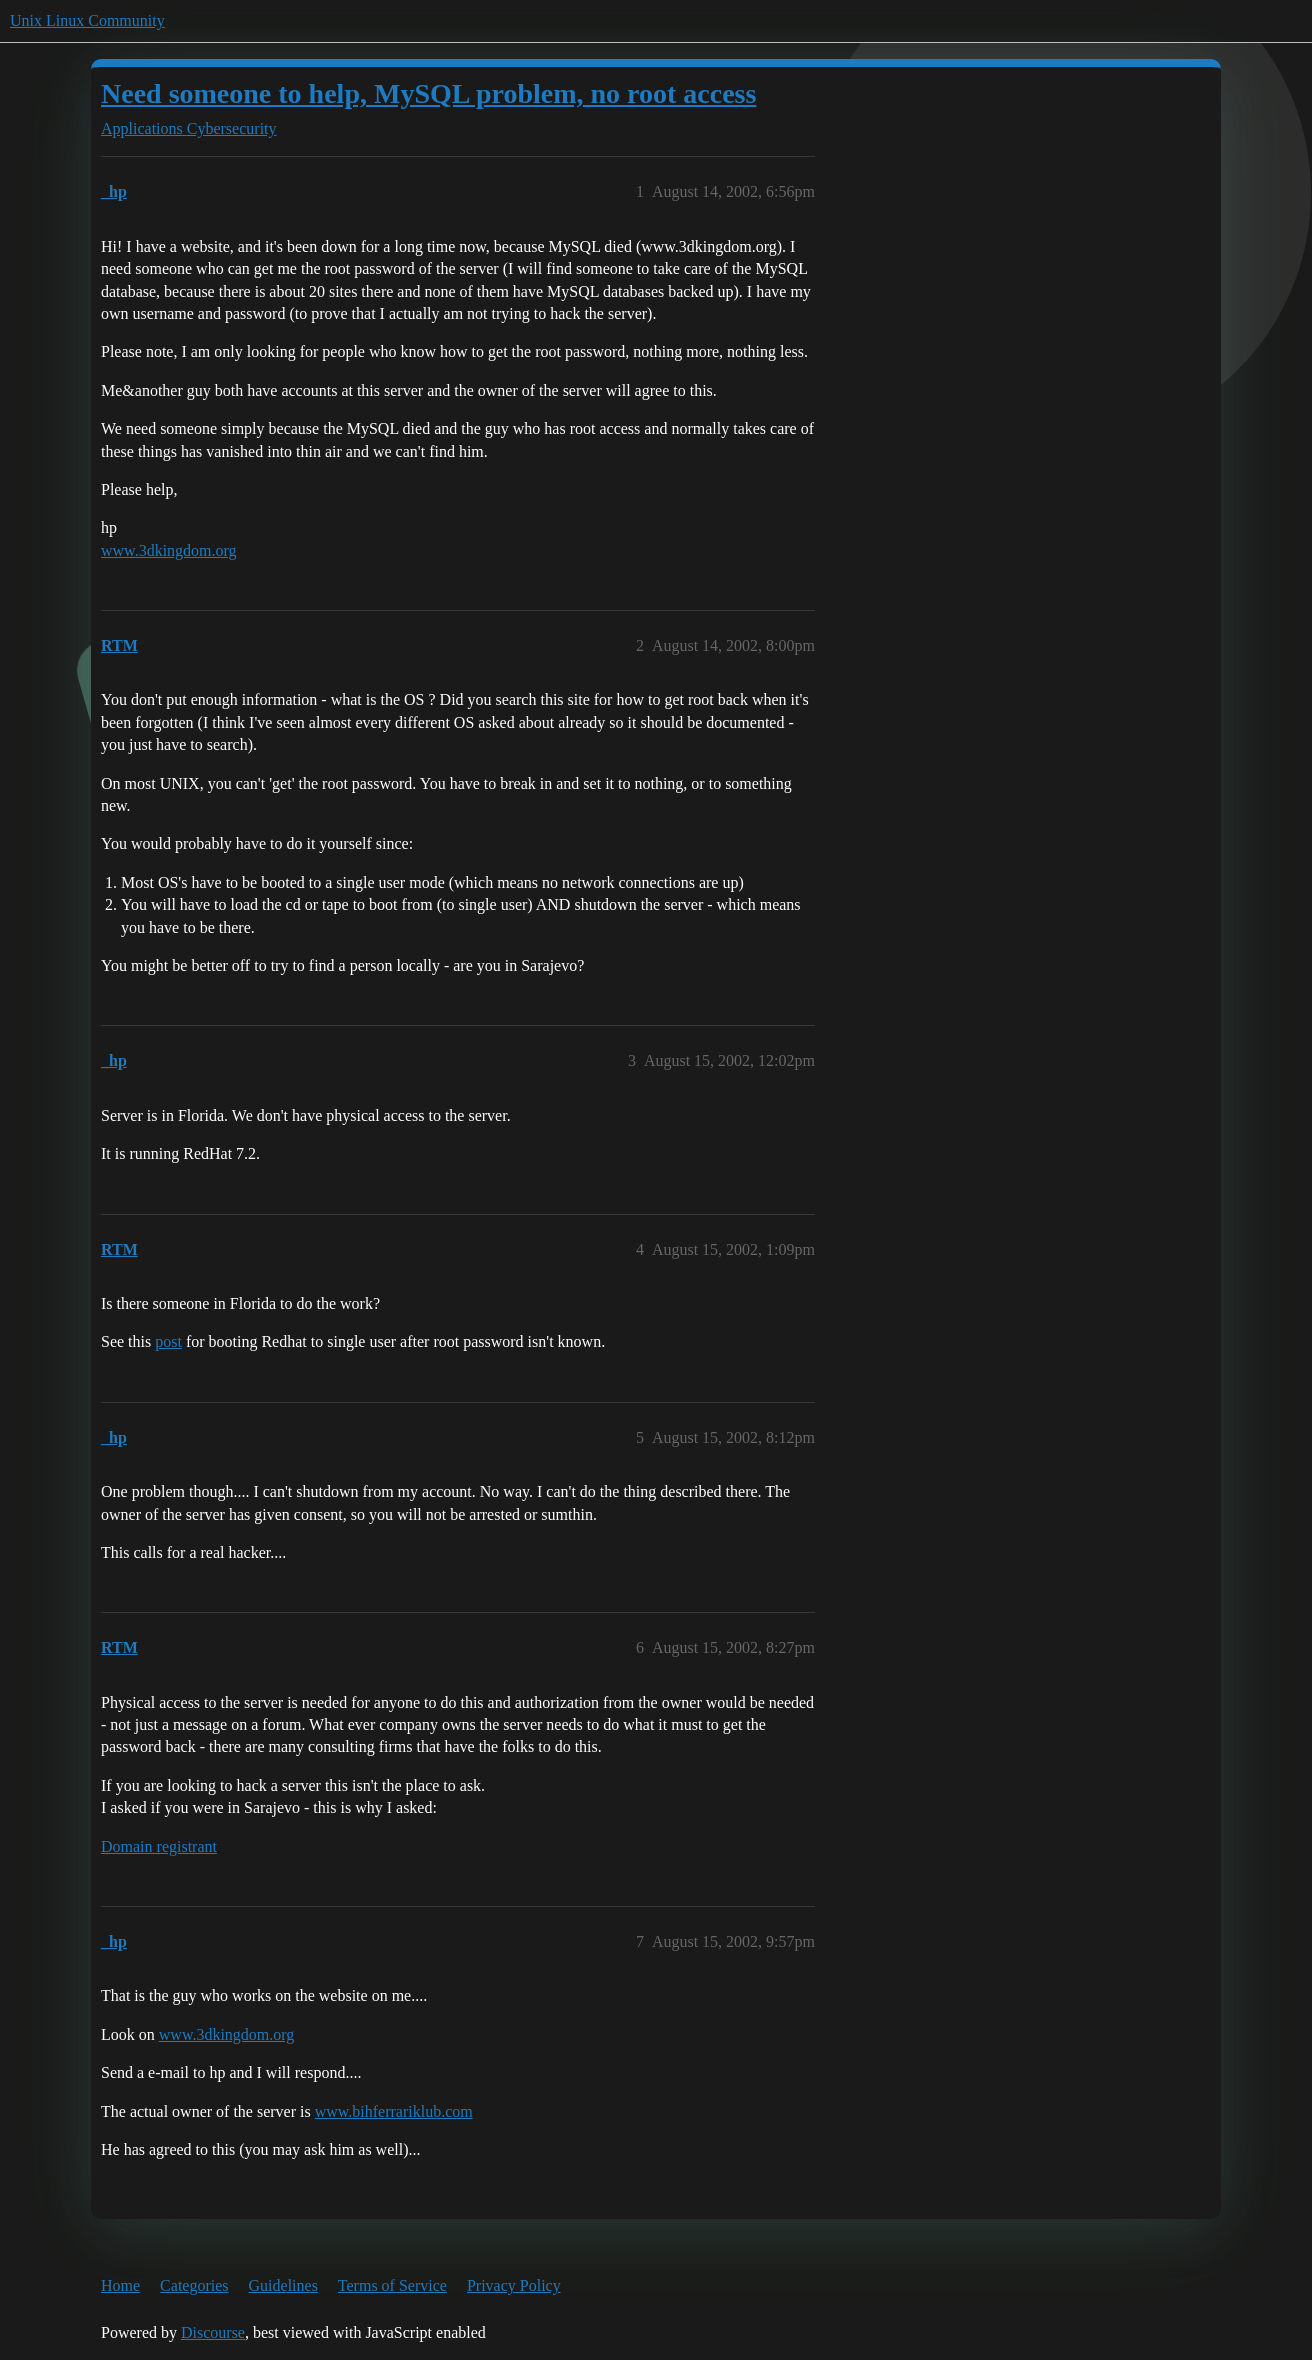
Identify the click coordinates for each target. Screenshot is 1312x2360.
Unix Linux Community (87, 20)
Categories (194, 2285)
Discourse (213, 2332)
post (168, 1341)
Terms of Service (392, 2285)
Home (120, 2285)
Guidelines (283, 2285)
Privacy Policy (514, 2285)
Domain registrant (159, 1846)
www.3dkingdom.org (169, 550)
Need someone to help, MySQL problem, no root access (428, 93)
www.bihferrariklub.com (394, 2111)
